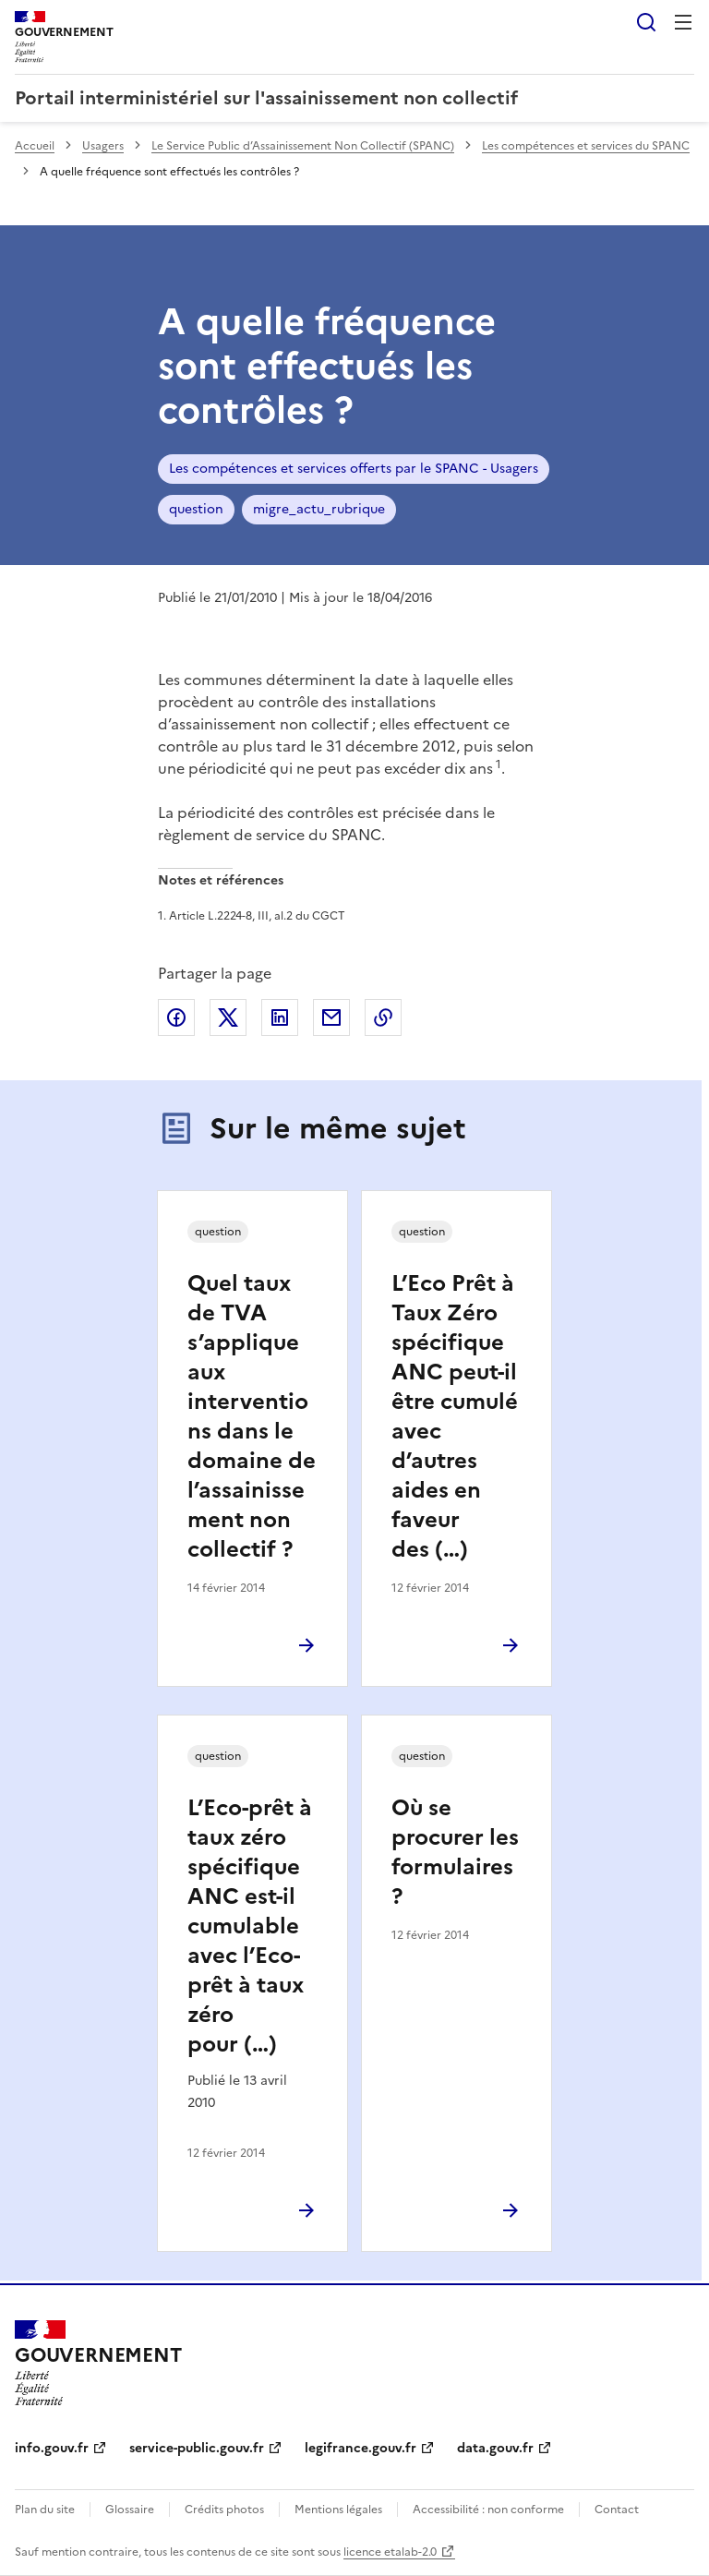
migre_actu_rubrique (319, 509)
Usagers (103, 146)
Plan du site (45, 2509)
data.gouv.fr (495, 2448)
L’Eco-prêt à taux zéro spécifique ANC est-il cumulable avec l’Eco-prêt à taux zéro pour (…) (249, 1926)
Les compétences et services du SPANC (586, 146)
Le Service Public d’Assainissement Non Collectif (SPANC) (302, 146)
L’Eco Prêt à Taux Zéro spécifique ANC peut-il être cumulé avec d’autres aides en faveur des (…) (454, 1416)
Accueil (34, 146)
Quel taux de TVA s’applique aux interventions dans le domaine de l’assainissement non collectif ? (251, 1416)
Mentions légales (338, 2509)
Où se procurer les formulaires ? (455, 1852)
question (196, 509)
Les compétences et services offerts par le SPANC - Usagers (353, 468)
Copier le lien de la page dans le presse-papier (383, 1017)
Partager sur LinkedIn (279, 1017)
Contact (617, 2509)
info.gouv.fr (52, 2448)
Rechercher (646, 22)
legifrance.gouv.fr (360, 2448)
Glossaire (129, 2509)
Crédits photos (224, 2509)
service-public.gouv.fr (196, 2448)
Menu (683, 22)
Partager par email (331, 1017)
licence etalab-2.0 (390, 2552)
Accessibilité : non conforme (488, 2509)
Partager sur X (228, 1017)
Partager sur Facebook (176, 1017)
